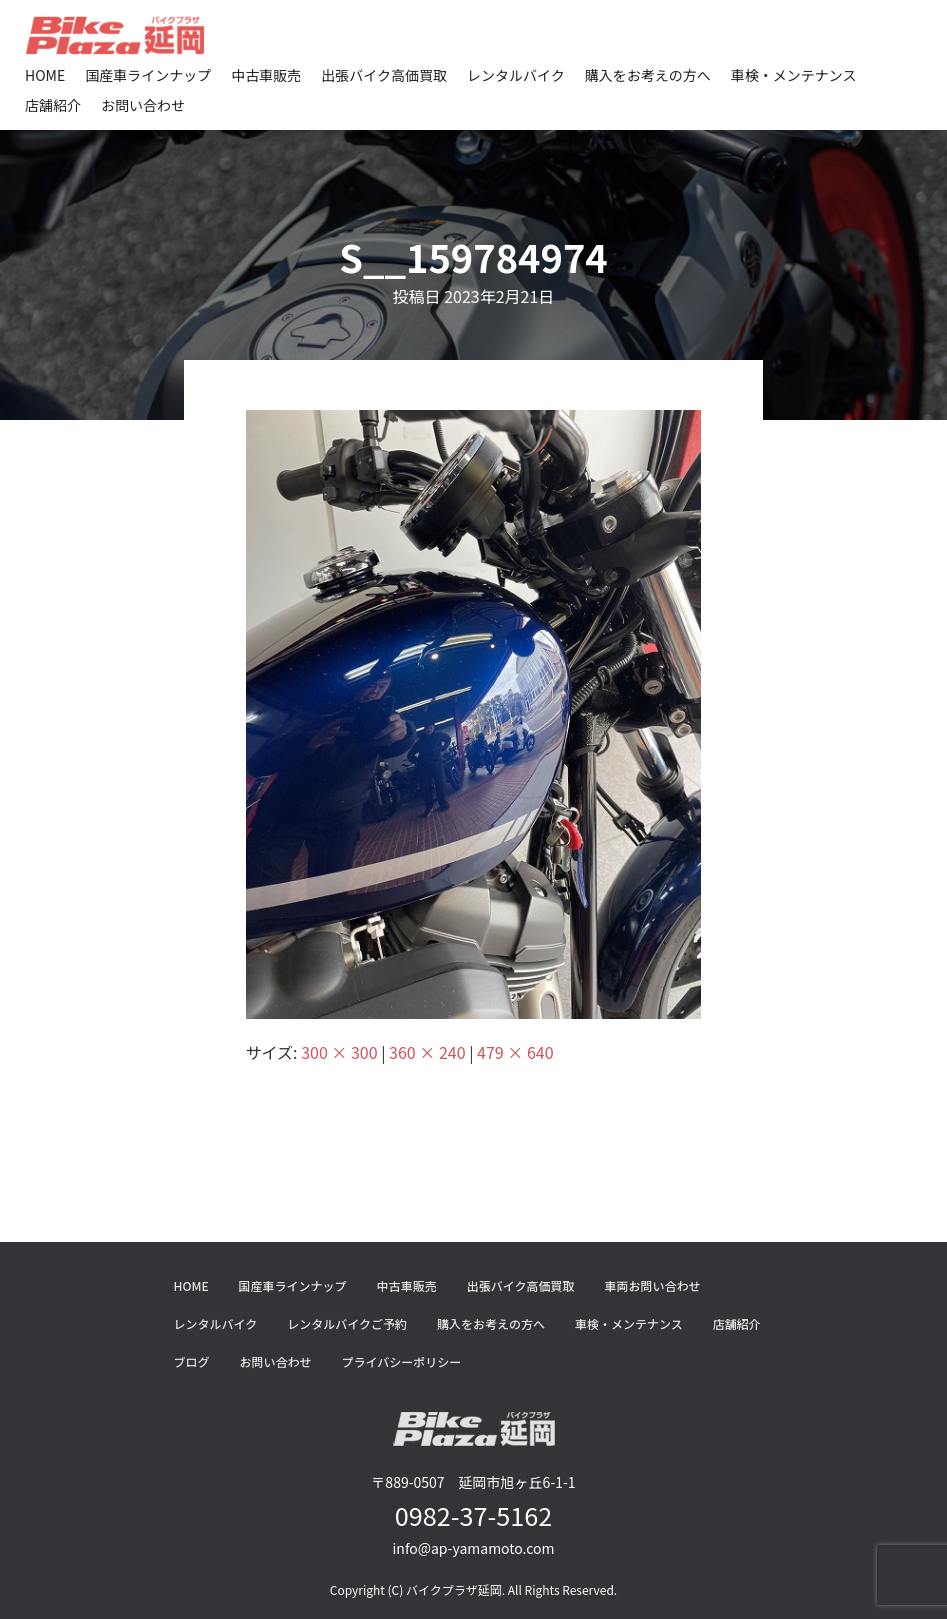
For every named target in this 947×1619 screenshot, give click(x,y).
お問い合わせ (143, 105)
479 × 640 (515, 1052)
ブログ (192, 1361)
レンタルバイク (516, 75)
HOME (45, 75)
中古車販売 (266, 75)
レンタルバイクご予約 (347, 1323)
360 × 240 (427, 1052)
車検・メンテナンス (794, 75)
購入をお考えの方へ (648, 75)
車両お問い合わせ (652, 1285)
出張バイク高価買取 (384, 75)
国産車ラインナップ (148, 75)
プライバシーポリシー (402, 1361)
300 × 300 (339, 1052)
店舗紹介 (53, 105)
